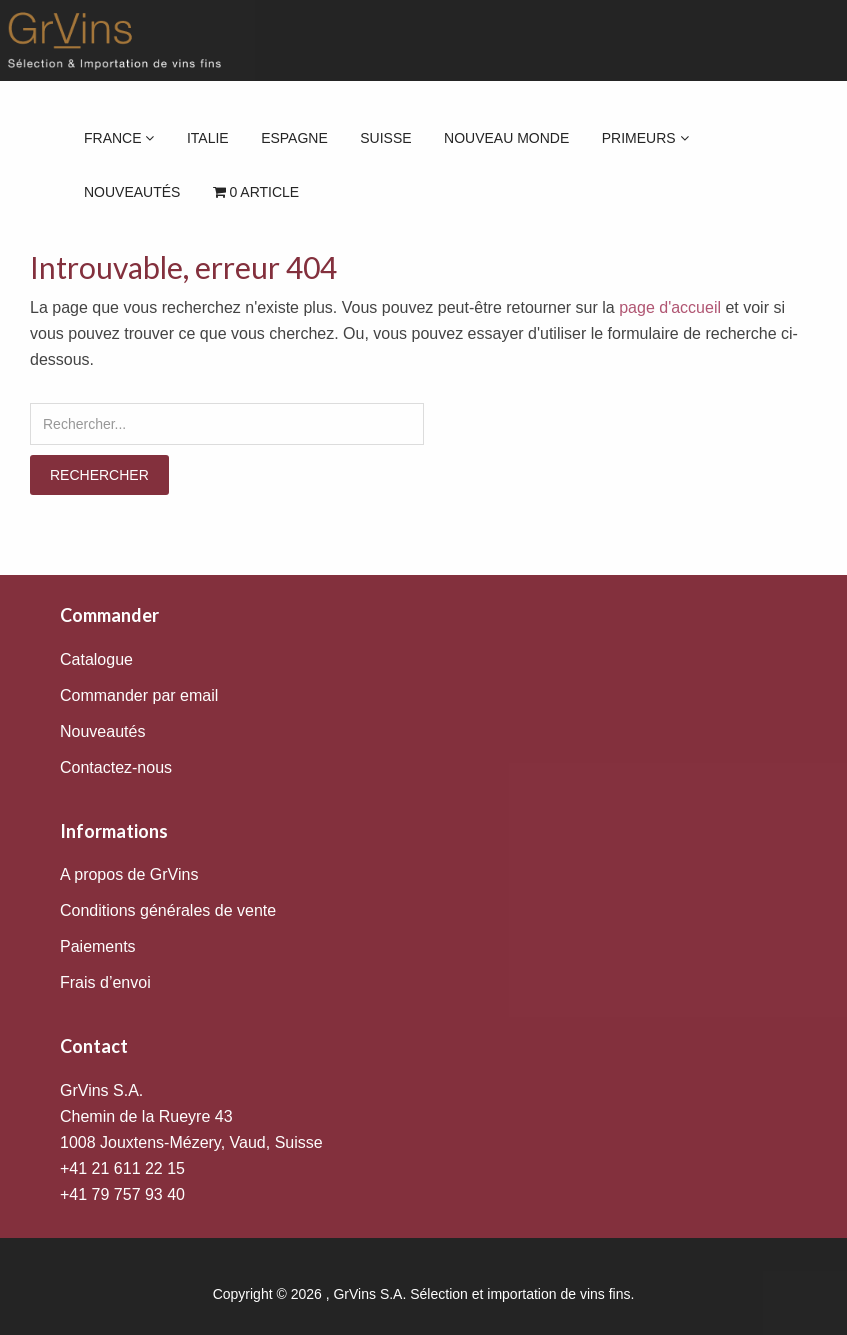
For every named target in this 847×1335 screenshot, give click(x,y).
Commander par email (139, 695)
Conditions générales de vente (168, 910)
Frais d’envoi (105, 982)
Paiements (98, 946)
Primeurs (645, 138)
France (119, 138)
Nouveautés (132, 192)
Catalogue (96, 659)
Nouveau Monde (506, 138)
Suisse (385, 138)
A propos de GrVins (129, 874)
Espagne (294, 138)
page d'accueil (670, 307)
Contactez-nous (116, 767)
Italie (208, 138)
